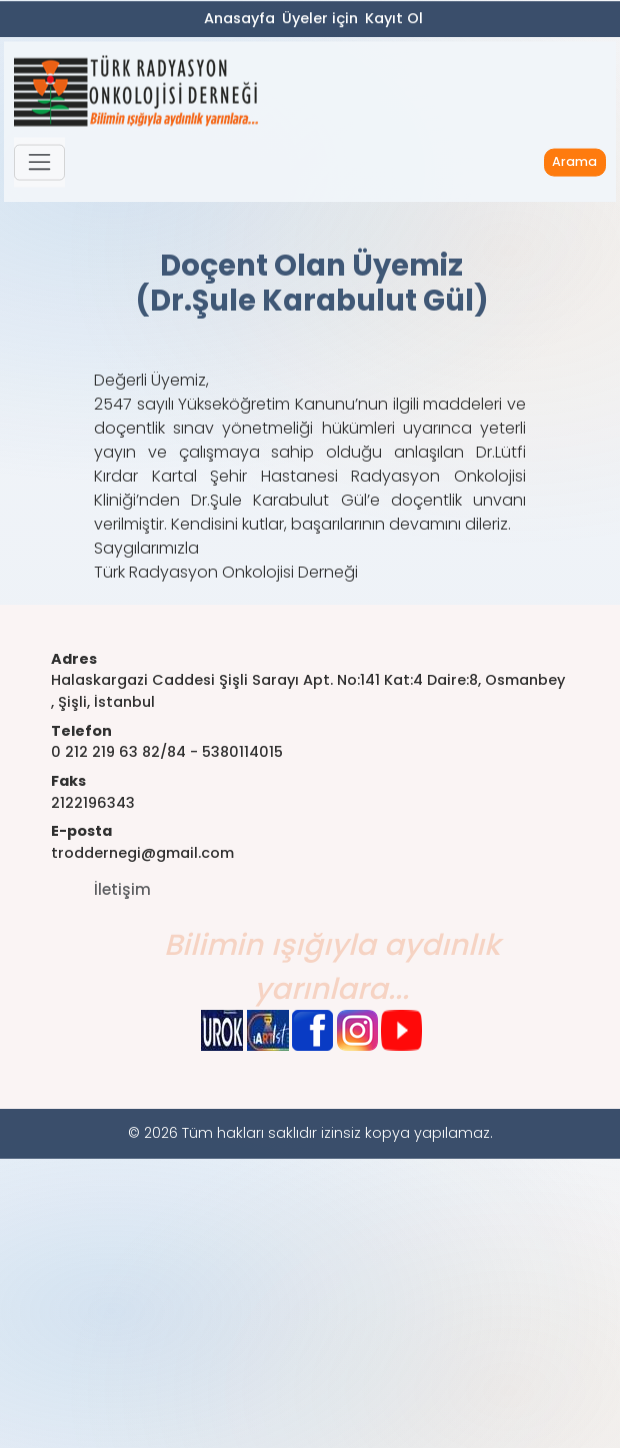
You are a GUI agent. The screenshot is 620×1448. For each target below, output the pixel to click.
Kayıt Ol (394, 21)
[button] (39, 173)
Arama (574, 172)
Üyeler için (320, 21)
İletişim (122, 928)
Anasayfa (239, 21)
